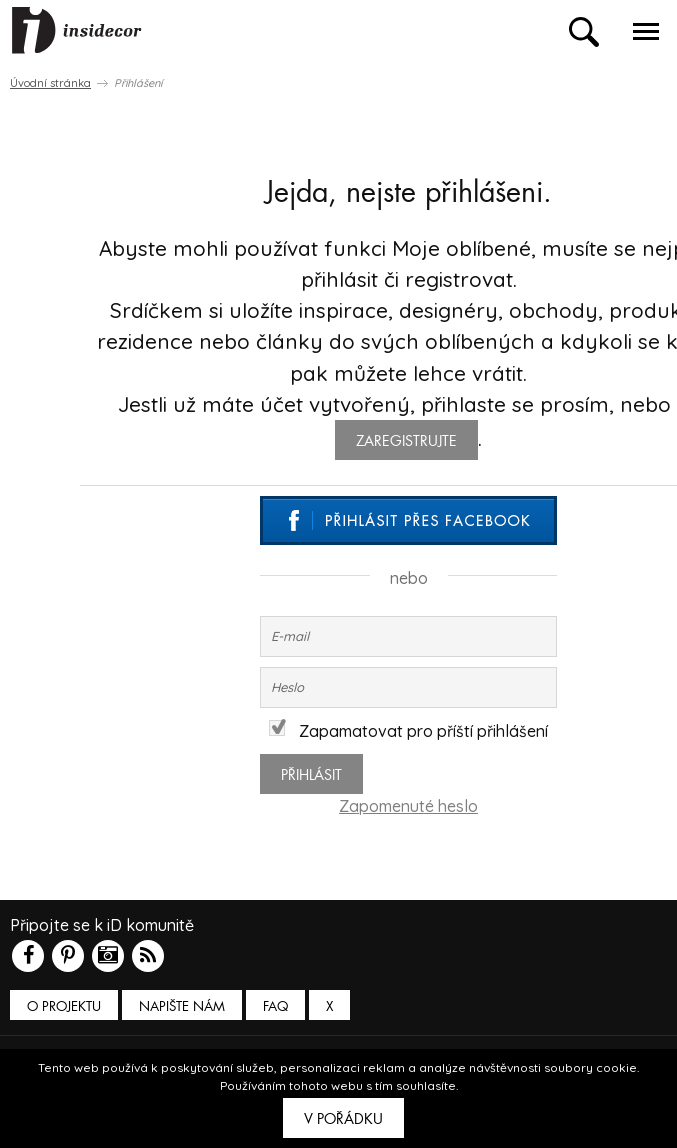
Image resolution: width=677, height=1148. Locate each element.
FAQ (275, 1006)
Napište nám (182, 1006)
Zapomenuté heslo (408, 806)
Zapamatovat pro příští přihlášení (408, 731)
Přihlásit (311, 775)
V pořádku (343, 1119)
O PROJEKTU (64, 1006)
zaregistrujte (406, 441)
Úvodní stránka (50, 83)
